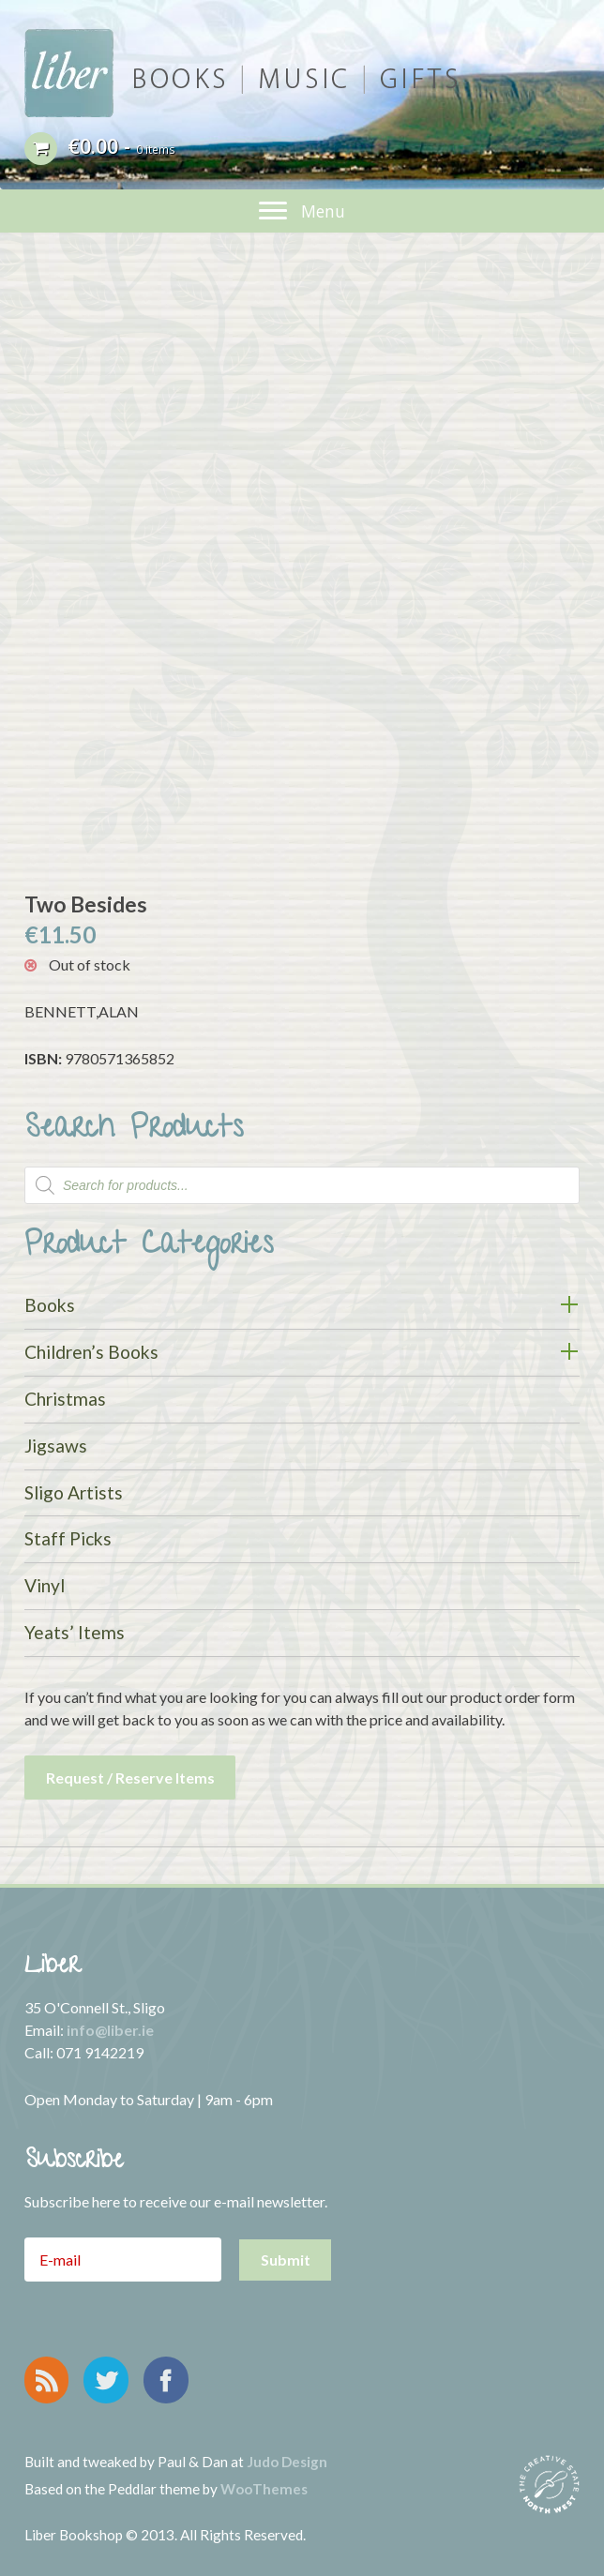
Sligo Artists (73, 1492)
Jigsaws (55, 1445)
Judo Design (287, 2461)
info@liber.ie (110, 2030)
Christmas (65, 1398)
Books (49, 1305)
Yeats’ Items (74, 1632)
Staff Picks (68, 1538)
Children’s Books (91, 1352)
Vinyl (44, 1585)
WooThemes (264, 2488)
